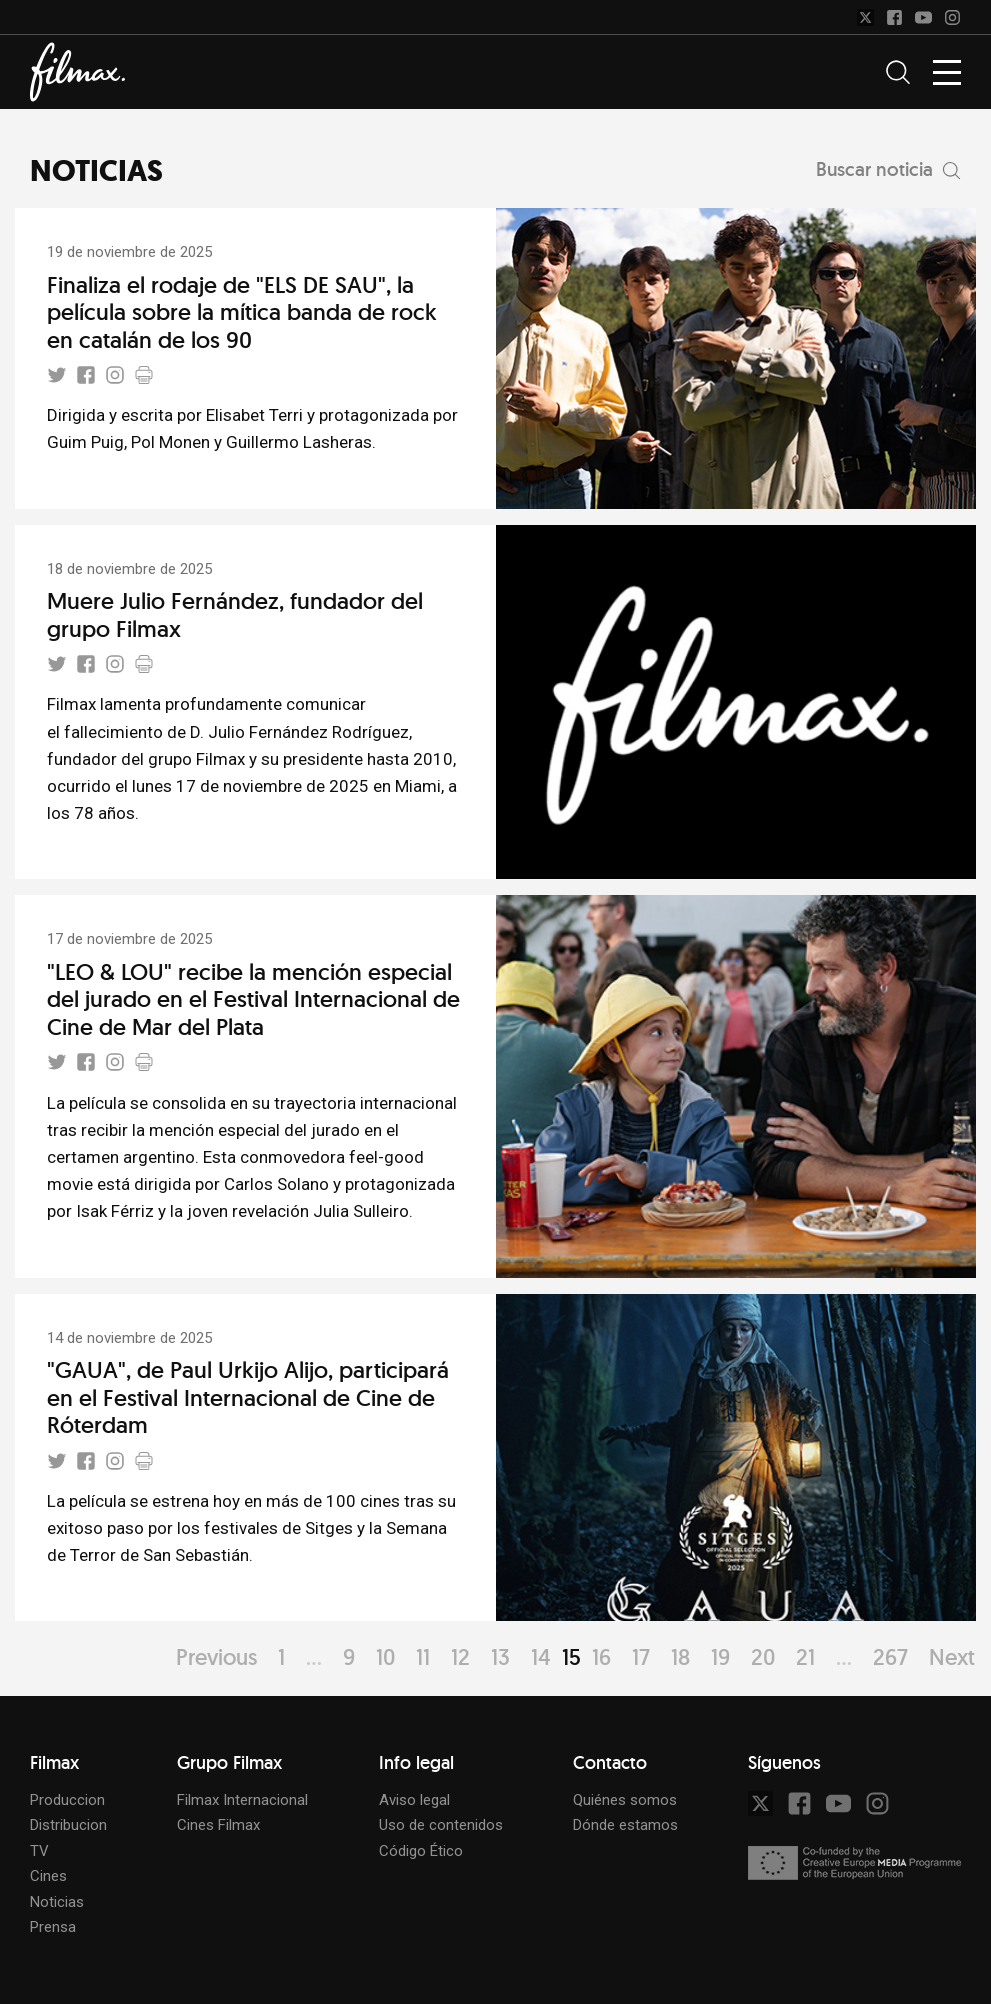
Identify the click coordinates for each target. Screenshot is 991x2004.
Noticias (57, 1902)
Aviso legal (414, 1800)
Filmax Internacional (242, 1800)
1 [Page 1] (281, 1657)
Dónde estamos (625, 1825)
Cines (48, 1876)
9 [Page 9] (349, 1657)
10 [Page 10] (385, 1657)
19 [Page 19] (720, 1657)
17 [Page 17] (641, 1657)
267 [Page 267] (890, 1657)
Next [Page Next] (952, 1657)
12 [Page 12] (460, 1657)
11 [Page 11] (423, 1657)
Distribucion (68, 1825)
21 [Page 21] (805, 1657)
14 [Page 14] (541, 1657)
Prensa (53, 1927)
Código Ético (421, 1851)
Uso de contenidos (441, 1825)
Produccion (67, 1800)
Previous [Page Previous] (216, 1657)
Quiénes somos (625, 1800)
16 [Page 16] (601, 1657)
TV (39, 1851)
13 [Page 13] (500, 1657)
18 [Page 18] (680, 1657)
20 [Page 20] (763, 1657)
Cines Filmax (218, 1825)
